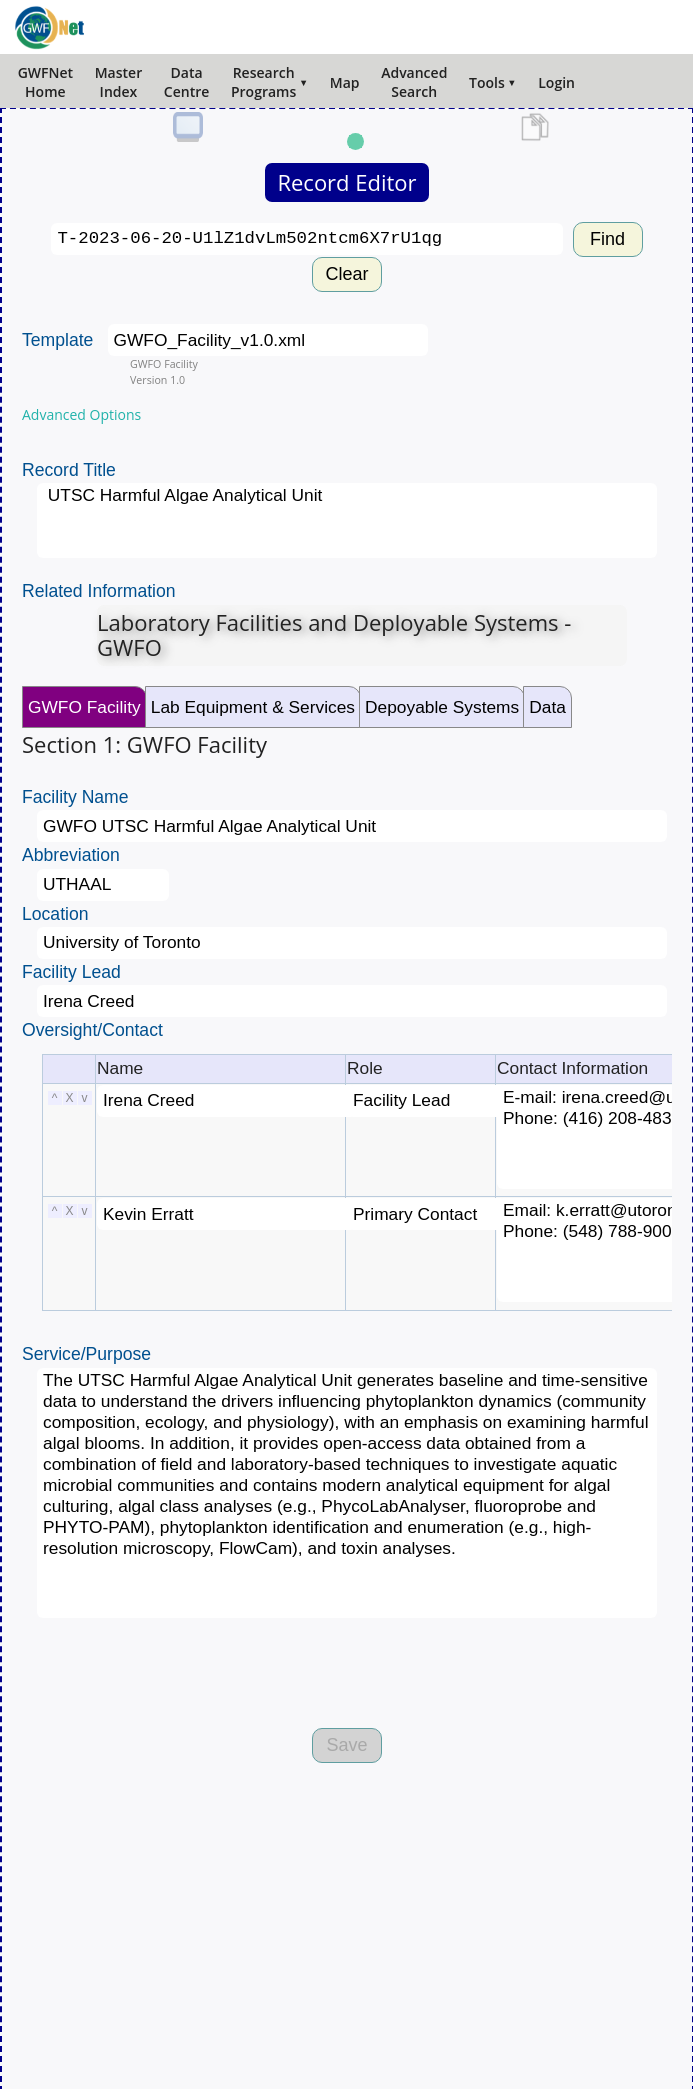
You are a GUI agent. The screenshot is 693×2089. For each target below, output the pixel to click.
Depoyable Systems (442, 707)
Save (346, 1745)
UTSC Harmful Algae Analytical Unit (347, 520)
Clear (346, 274)
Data (547, 707)
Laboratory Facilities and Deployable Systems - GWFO (334, 635)
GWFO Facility (84, 707)
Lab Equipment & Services (253, 707)
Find (607, 239)
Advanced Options (81, 414)
